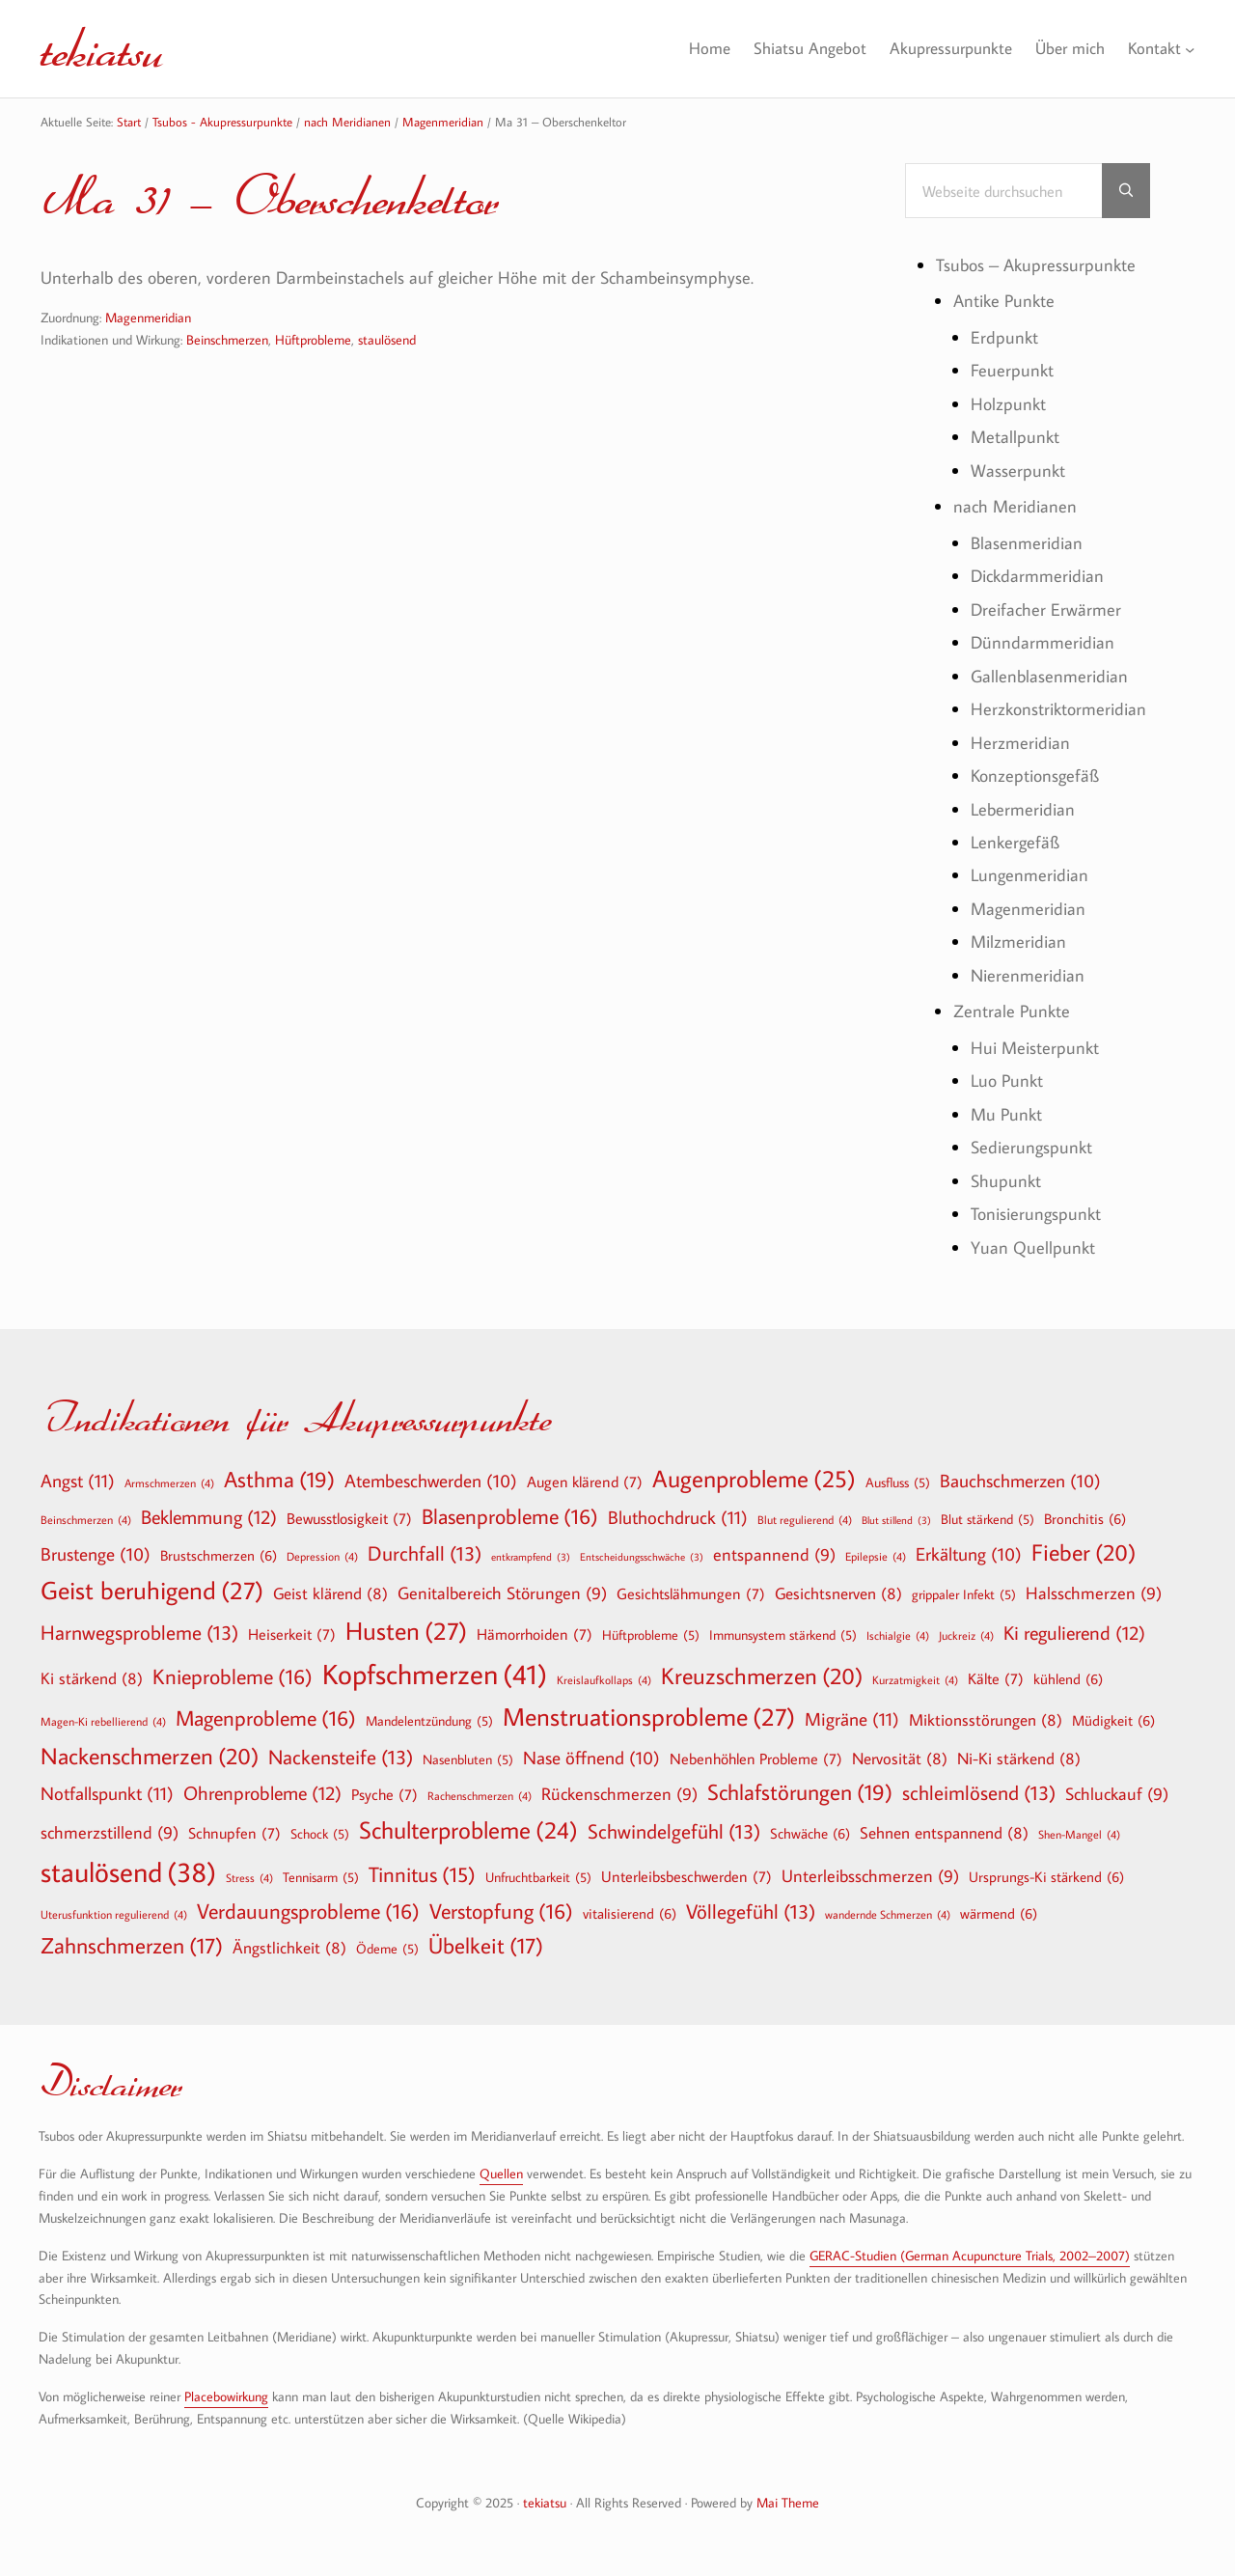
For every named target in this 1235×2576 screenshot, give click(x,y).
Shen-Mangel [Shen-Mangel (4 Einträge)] (1079, 1833)
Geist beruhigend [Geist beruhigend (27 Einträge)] (152, 1590)
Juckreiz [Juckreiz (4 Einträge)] (966, 1635)
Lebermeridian (1023, 809)
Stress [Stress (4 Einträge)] (249, 1877)
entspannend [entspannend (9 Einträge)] (774, 1555)
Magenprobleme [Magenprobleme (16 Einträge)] (266, 1718)
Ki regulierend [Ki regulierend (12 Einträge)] (1074, 1632)
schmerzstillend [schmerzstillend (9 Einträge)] (109, 1833)
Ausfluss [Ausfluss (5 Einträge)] (897, 1482)
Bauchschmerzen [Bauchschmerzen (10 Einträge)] (1020, 1481)
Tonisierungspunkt (1036, 1214)
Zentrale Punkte (1011, 1011)
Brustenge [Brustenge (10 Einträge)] (96, 1554)
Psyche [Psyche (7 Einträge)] (384, 1794)
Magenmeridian (148, 317)
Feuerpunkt (1012, 370)
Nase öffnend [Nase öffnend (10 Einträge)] (591, 1758)
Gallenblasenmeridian (1049, 676)
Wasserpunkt (1018, 470)
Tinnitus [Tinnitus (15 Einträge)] (422, 1875)
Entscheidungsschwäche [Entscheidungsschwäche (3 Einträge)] (641, 1557)
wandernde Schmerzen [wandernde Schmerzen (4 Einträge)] (887, 1914)
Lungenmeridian (1029, 875)
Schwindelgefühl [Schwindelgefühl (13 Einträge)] (674, 1831)
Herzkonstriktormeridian (1058, 709)
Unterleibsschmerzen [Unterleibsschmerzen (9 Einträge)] (870, 1877)
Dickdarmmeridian (1037, 576)
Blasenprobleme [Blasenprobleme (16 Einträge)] (510, 1516)
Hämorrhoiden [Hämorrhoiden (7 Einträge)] (534, 1634)
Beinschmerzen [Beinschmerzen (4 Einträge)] (86, 1519)
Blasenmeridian (1027, 543)
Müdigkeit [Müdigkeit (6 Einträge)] (1113, 1719)
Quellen (501, 2173)
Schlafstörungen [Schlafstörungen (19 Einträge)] (799, 1792)
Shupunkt (1006, 1181)
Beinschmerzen (227, 339)
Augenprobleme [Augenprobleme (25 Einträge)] (754, 1479)
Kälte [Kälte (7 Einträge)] (996, 1678)
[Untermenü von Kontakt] (1190, 48)
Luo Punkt (1007, 1080)
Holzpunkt (1008, 404)
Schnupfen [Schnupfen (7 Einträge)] (234, 1832)
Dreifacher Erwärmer (1046, 609)
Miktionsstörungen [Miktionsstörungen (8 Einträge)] (985, 1719)
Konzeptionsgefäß (1035, 775)
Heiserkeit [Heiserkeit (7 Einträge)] (292, 1634)
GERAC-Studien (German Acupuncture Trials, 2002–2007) (970, 2255)
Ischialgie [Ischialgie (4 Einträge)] (897, 1635)
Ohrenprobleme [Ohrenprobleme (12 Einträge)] (262, 1792)
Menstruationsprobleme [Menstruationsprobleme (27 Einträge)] (649, 1717)
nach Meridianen (1015, 506)
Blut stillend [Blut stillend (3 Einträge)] (896, 1520)
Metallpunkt (1015, 437)
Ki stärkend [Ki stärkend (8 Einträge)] (92, 1678)
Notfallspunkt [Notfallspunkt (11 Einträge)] (107, 1793)
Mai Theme (787, 2502)
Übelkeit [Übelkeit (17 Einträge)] (485, 1945)
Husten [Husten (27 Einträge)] (406, 1631)
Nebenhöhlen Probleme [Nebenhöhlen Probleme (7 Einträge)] (756, 1758)
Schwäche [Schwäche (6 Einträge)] (810, 1832)
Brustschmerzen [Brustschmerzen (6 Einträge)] (218, 1554)
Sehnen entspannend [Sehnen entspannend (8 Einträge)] (944, 1832)
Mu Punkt (1006, 1114)
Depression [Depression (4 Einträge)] (322, 1555)
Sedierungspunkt (1031, 1147)
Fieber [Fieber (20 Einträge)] (1083, 1552)
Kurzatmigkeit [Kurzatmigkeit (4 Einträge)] (915, 1679)
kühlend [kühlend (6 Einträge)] (1068, 1678)
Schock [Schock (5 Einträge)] (319, 1833)
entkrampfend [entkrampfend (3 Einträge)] (530, 1557)
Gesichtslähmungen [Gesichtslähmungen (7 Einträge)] (691, 1593)
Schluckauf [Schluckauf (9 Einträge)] (1116, 1795)
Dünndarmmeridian (1042, 642)
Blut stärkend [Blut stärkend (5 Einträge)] (987, 1519)
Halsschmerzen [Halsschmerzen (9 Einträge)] (1094, 1594)
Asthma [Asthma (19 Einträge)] (279, 1479)
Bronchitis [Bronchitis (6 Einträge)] (1085, 1518)
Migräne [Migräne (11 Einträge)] (852, 1718)
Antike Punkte (1004, 301)
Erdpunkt (1004, 337)
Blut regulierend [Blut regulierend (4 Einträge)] (804, 1519)
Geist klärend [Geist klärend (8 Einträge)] (330, 1593)
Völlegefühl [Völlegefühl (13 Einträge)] (750, 1911)
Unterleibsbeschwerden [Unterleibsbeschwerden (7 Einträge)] (686, 1876)
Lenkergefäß (1015, 842)
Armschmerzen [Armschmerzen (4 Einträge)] (169, 1482)
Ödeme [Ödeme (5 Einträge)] (387, 1948)
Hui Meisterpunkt (1035, 1048)
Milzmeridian (1018, 941)
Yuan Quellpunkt (1033, 1247)
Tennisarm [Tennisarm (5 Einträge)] (321, 1877)
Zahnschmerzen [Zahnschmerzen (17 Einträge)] (132, 1945)
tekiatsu (102, 48)
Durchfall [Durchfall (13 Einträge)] (424, 1553)
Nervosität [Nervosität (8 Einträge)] (899, 1758)
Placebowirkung (226, 2396)
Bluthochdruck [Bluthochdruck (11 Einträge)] (678, 1517)
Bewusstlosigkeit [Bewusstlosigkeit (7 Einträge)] (349, 1518)
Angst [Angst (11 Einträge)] (78, 1480)
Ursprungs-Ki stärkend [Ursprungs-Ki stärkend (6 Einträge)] (1046, 1876)
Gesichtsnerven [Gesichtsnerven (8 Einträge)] (838, 1593)
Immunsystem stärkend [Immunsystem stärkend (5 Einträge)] (783, 1635)
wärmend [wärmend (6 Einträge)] (998, 1913)
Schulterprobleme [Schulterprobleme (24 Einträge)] (468, 1830)
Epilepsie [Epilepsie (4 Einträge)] (875, 1555)
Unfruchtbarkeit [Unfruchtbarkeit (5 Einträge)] (538, 1877)
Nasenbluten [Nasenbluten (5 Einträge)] (468, 1759)
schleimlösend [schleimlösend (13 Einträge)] (979, 1793)
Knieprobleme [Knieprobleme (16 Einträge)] (232, 1676)
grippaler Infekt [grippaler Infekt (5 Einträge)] (964, 1594)
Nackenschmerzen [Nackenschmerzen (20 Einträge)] (150, 1755)
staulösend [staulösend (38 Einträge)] (128, 1871)
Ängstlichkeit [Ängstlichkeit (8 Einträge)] (289, 1947)
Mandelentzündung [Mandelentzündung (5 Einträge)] (429, 1720)
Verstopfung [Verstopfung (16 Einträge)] (501, 1911)
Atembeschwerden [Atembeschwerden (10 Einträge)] (430, 1481)
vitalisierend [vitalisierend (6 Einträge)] (629, 1913)
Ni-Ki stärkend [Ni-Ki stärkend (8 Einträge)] (1019, 1758)
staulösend (387, 339)
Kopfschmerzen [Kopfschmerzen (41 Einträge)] (434, 1674)
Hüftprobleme (313, 339)
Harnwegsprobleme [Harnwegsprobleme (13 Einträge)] (139, 1632)
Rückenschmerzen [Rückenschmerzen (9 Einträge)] (619, 1795)
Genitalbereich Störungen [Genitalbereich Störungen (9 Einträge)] (502, 1594)
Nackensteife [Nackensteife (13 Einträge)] (340, 1757)
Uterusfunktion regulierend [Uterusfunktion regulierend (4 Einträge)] (114, 1914)
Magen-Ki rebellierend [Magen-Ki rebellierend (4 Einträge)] (103, 1721)
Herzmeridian (1020, 743)
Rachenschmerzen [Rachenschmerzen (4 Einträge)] (479, 1795)
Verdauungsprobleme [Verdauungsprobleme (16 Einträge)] (308, 1911)
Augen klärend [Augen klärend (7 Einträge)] (585, 1481)
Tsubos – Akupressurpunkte (1036, 265)
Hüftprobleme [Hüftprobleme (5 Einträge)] (651, 1635)
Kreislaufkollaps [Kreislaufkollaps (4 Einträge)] (604, 1679)
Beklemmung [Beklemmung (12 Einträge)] (209, 1516)
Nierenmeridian (1027, 975)
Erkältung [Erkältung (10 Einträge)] (969, 1554)
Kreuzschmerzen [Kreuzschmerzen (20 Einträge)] (762, 1675)
